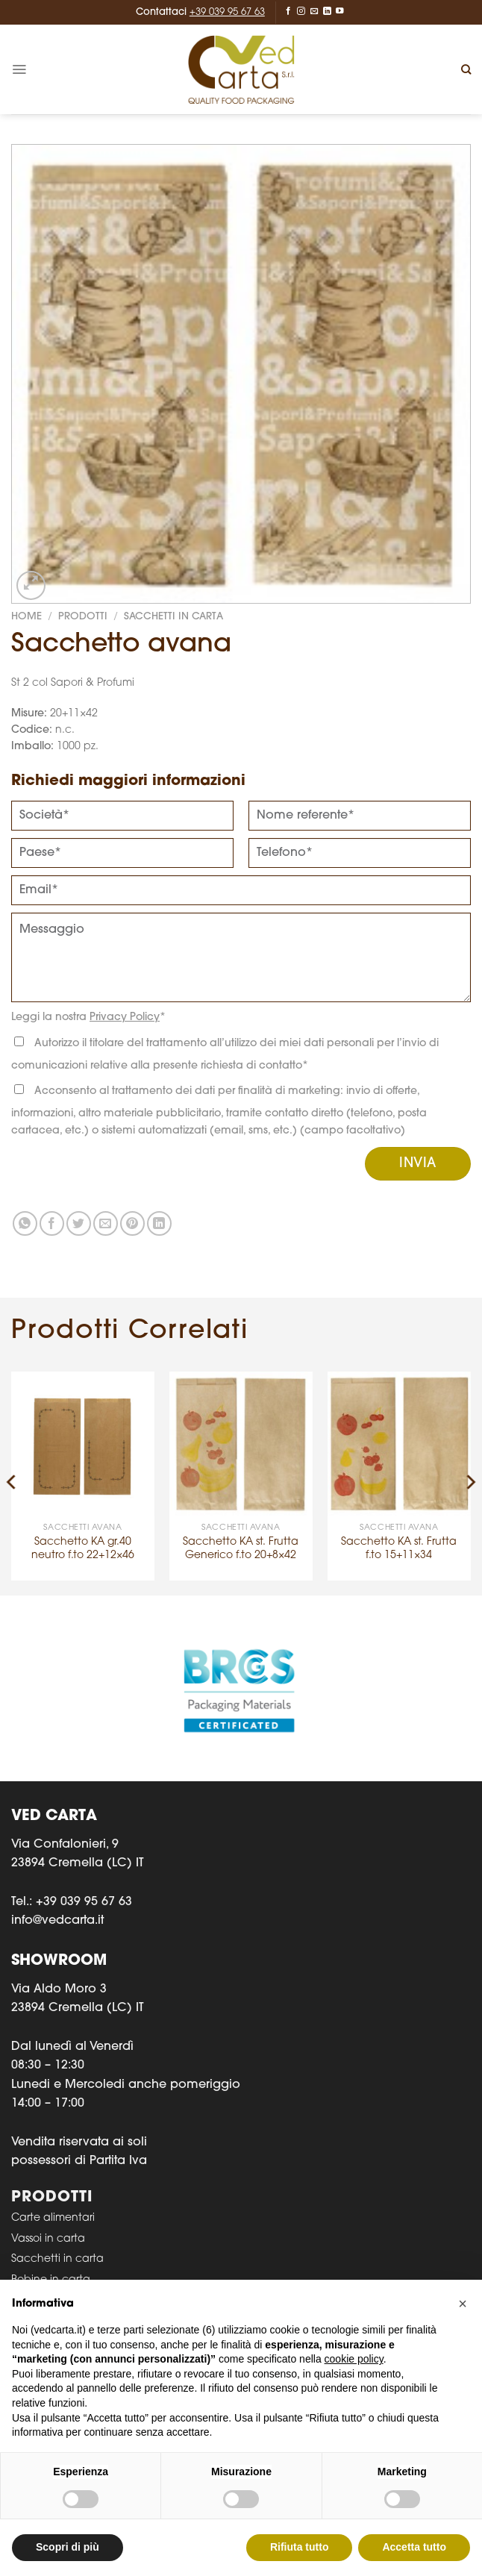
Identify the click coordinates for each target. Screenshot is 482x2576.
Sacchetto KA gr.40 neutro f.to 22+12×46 (82, 1548)
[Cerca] (466, 69)
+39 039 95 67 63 (227, 12)
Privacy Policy (125, 1017)
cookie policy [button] (354, 2359)
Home (26, 617)
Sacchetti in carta (57, 2259)
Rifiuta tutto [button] (299, 2547)
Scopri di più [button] (67, 2547)
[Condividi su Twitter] (78, 1223)
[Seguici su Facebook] (288, 11)
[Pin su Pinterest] (132, 1223)
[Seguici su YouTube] (340, 11)
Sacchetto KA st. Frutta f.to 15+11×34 (399, 1548)
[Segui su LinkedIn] (327, 11)
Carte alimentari (53, 2218)
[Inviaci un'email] (314, 11)
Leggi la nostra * (88, 1017)
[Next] (470, 1481)
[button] (463, 2304)
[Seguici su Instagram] (301, 11)
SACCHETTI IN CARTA (173, 617)
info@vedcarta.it (57, 1921)
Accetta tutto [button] (414, 2547)
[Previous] (12, 1481)
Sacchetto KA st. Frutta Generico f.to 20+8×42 (240, 1548)
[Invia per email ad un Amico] (105, 1223)
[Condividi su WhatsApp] (25, 1223)
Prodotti (82, 617)
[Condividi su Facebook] (52, 1223)
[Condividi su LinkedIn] (159, 1223)
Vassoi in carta (48, 2239)
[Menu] (19, 69)
